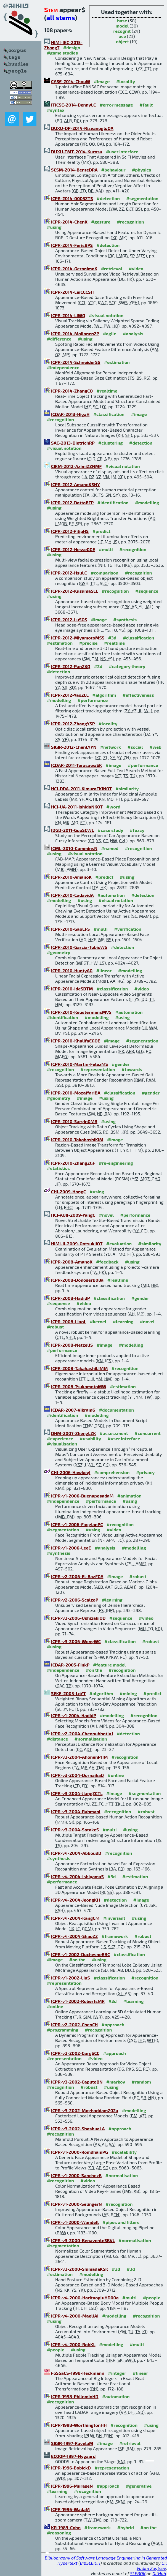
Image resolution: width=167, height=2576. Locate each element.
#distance (57, 1738)
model (122, 25)
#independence (63, 367)
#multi (106, 549)
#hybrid (125, 2527)
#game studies (62, 52)
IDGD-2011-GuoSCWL (72, 830)
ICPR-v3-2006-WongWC (76, 1641)
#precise (88, 643)
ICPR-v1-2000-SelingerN (76, 2204)
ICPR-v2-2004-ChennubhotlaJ (82, 1733)
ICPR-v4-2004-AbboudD (76, 1853)
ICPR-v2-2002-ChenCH (74, 2024)
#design (71, 47)
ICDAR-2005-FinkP (70, 1664)
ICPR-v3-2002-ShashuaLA (78, 2128)
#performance (93, 700)
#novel (106, 1215)
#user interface (122, 151)
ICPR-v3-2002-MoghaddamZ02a (84, 2110)
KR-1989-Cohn (66, 2527)
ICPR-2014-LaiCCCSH (72, 292)
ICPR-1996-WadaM (70, 2509)
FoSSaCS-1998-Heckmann (77, 2373)
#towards (131, 1069)
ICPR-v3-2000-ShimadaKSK (79, 2269)
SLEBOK (137, 2573)
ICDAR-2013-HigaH (70, 414)
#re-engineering (116, 1163)
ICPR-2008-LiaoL (68, 1321)
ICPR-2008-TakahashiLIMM (79, 1368)
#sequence (146, 590)
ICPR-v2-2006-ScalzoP (74, 1599)
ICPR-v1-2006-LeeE (71, 1547)
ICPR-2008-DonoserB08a (77, 1279)
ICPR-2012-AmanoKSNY (75, 484)
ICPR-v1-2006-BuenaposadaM (82, 1495)
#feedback (107, 1261)
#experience (60, 1438)
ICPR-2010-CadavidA (72, 895)
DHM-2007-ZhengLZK (73, 1433)
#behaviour (113, 169)
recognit (122, 31)
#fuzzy (137, 830)
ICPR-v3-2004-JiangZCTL (76, 1793)
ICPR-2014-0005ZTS (72, 198)
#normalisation (91, 1738)
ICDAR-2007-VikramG (73, 1409)
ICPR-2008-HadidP (70, 1298)
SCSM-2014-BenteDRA (74, 169)
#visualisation (62, 1443)
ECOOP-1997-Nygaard (73, 2456)
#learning (123, 1321)
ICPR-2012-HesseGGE (73, 549)
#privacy (145, 1472)
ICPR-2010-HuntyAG (71, 970)
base (122, 20)
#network (110, 747)
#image (102, 81)
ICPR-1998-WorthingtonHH (79, 2425)
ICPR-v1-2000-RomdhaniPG (79, 2152)
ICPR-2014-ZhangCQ (72, 390)
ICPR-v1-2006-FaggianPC (77, 1524)
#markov (115, 2081)
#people (151, 2297)
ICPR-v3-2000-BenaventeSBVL (83, 2240)
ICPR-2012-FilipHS (70, 531)
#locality (125, 81)
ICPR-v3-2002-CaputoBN (76, 2081)
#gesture (100, 221)
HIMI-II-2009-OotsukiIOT (76, 1243)
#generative (139, 2485)
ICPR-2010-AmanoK (71, 876)
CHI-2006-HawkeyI (70, 1472)
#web (155, 747)
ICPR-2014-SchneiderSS (75, 362)
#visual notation (106, 315)
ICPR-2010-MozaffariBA (75, 1092)
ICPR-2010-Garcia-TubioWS (79, 947)
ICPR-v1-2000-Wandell (75, 2222)
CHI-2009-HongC (68, 1191)
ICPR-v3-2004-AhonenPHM (79, 1757)
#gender (121, 1064)
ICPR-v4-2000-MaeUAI (75, 2315)
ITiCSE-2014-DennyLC (73, 104)
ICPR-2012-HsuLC (69, 572)
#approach (113, 2024)
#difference (59, 338)
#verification (127, 929)
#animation (129, 1495)
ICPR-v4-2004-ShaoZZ (74, 1936)
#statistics (58, 1168)
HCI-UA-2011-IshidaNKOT (77, 806)
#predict (101, 531)
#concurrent (147, 1433)
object (122, 41)
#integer (117, 2373)
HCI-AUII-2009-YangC (73, 1215)
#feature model (109, 1664)
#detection (108, 198)
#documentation (116, 1409)
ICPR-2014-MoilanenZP (75, 333)
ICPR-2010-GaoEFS (70, 929)
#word (113, 806)
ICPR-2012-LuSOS (69, 619)
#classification (108, 414)
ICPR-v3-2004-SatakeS (75, 1829)
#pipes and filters (120, 2222)
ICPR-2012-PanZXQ (70, 666)
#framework (115, 1936)
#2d (98, 666)
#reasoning (59, 2532)
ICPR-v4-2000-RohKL (73, 2344)
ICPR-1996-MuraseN (72, 2485)
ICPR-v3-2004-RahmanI (75, 1811)
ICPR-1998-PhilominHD (75, 2396)
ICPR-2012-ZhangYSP (73, 723)
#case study (110, 830)
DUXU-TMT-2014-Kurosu (76, 151)
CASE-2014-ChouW (70, 81)
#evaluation (119, 1243)
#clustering (110, 442)
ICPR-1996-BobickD (71, 2467)
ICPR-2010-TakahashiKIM (77, 1139)
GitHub (159, 2573)
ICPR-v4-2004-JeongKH (75, 1899)
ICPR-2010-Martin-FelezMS (79, 1064)
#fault (146, 104)
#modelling (147, 502)
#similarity (127, 788)
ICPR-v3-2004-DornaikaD (77, 1775)
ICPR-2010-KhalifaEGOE (75, 1040)
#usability (90, 1438)
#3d (112, 637)
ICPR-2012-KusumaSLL (74, 590)
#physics (141, 169)
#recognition (130, 221)
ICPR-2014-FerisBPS (72, 245)
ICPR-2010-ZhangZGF (73, 1163)
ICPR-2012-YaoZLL (70, 695)
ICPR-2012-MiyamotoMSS (77, 637)
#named (109, 848)
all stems (60, 17)
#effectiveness (138, 695)
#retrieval (111, 268)
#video (136, 268)
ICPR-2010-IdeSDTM (72, 988)
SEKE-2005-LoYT (68, 1693)
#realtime (107, 390)
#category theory (127, 666)
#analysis (133, 333)
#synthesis (125, 619)
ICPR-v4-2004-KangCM (75, 1918)
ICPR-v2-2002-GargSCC (75, 2053)
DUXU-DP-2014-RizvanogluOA (82, 128)
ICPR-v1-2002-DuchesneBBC (80, 1954)
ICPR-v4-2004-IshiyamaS (77, 1876)
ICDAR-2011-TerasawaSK (76, 765)
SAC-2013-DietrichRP (73, 442)
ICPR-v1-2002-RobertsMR (78, 2001)
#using (54, 227)
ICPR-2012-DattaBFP (72, 502)
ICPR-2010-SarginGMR (74, 1121)
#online (116, 1775)
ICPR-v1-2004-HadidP (73, 1715)
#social (135, 747)
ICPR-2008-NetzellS (72, 1344)
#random (141, 2081)
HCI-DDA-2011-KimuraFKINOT (81, 788)
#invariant (114, 1918)
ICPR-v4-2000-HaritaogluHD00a (85, 2297)
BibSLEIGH (90, 2563)
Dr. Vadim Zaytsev (152, 2565)
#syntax (55, 110)
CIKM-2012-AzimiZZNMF (76, 466)
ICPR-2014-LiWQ (68, 315)
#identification (113, 502)
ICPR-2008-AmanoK (71, 1261)
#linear (104, 970)
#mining (128, 1693)
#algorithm (104, 695)
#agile (109, 333)
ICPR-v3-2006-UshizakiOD (78, 1618)
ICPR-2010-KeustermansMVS (81, 1012)
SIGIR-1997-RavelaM (72, 2443)
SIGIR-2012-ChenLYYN (73, 747)
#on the (94, 1670)
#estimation (117, 362)
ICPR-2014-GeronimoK (74, 268)
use (122, 36)
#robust (55, 1326)
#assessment (114, 1433)
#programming (62, 2029)
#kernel (98, 1321)
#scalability (124, 2152)
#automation (111, 895)
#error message (116, 104)
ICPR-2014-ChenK (69, 221)
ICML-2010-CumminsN (74, 848)
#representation (97, 1069)
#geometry (58, 952)
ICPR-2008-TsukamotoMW (78, 1386)
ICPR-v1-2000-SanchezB (76, 2175)
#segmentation (142, 198)
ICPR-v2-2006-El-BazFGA (77, 1576)
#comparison (104, 572)
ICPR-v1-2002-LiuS (70, 1977)
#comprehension (112, 1472)
